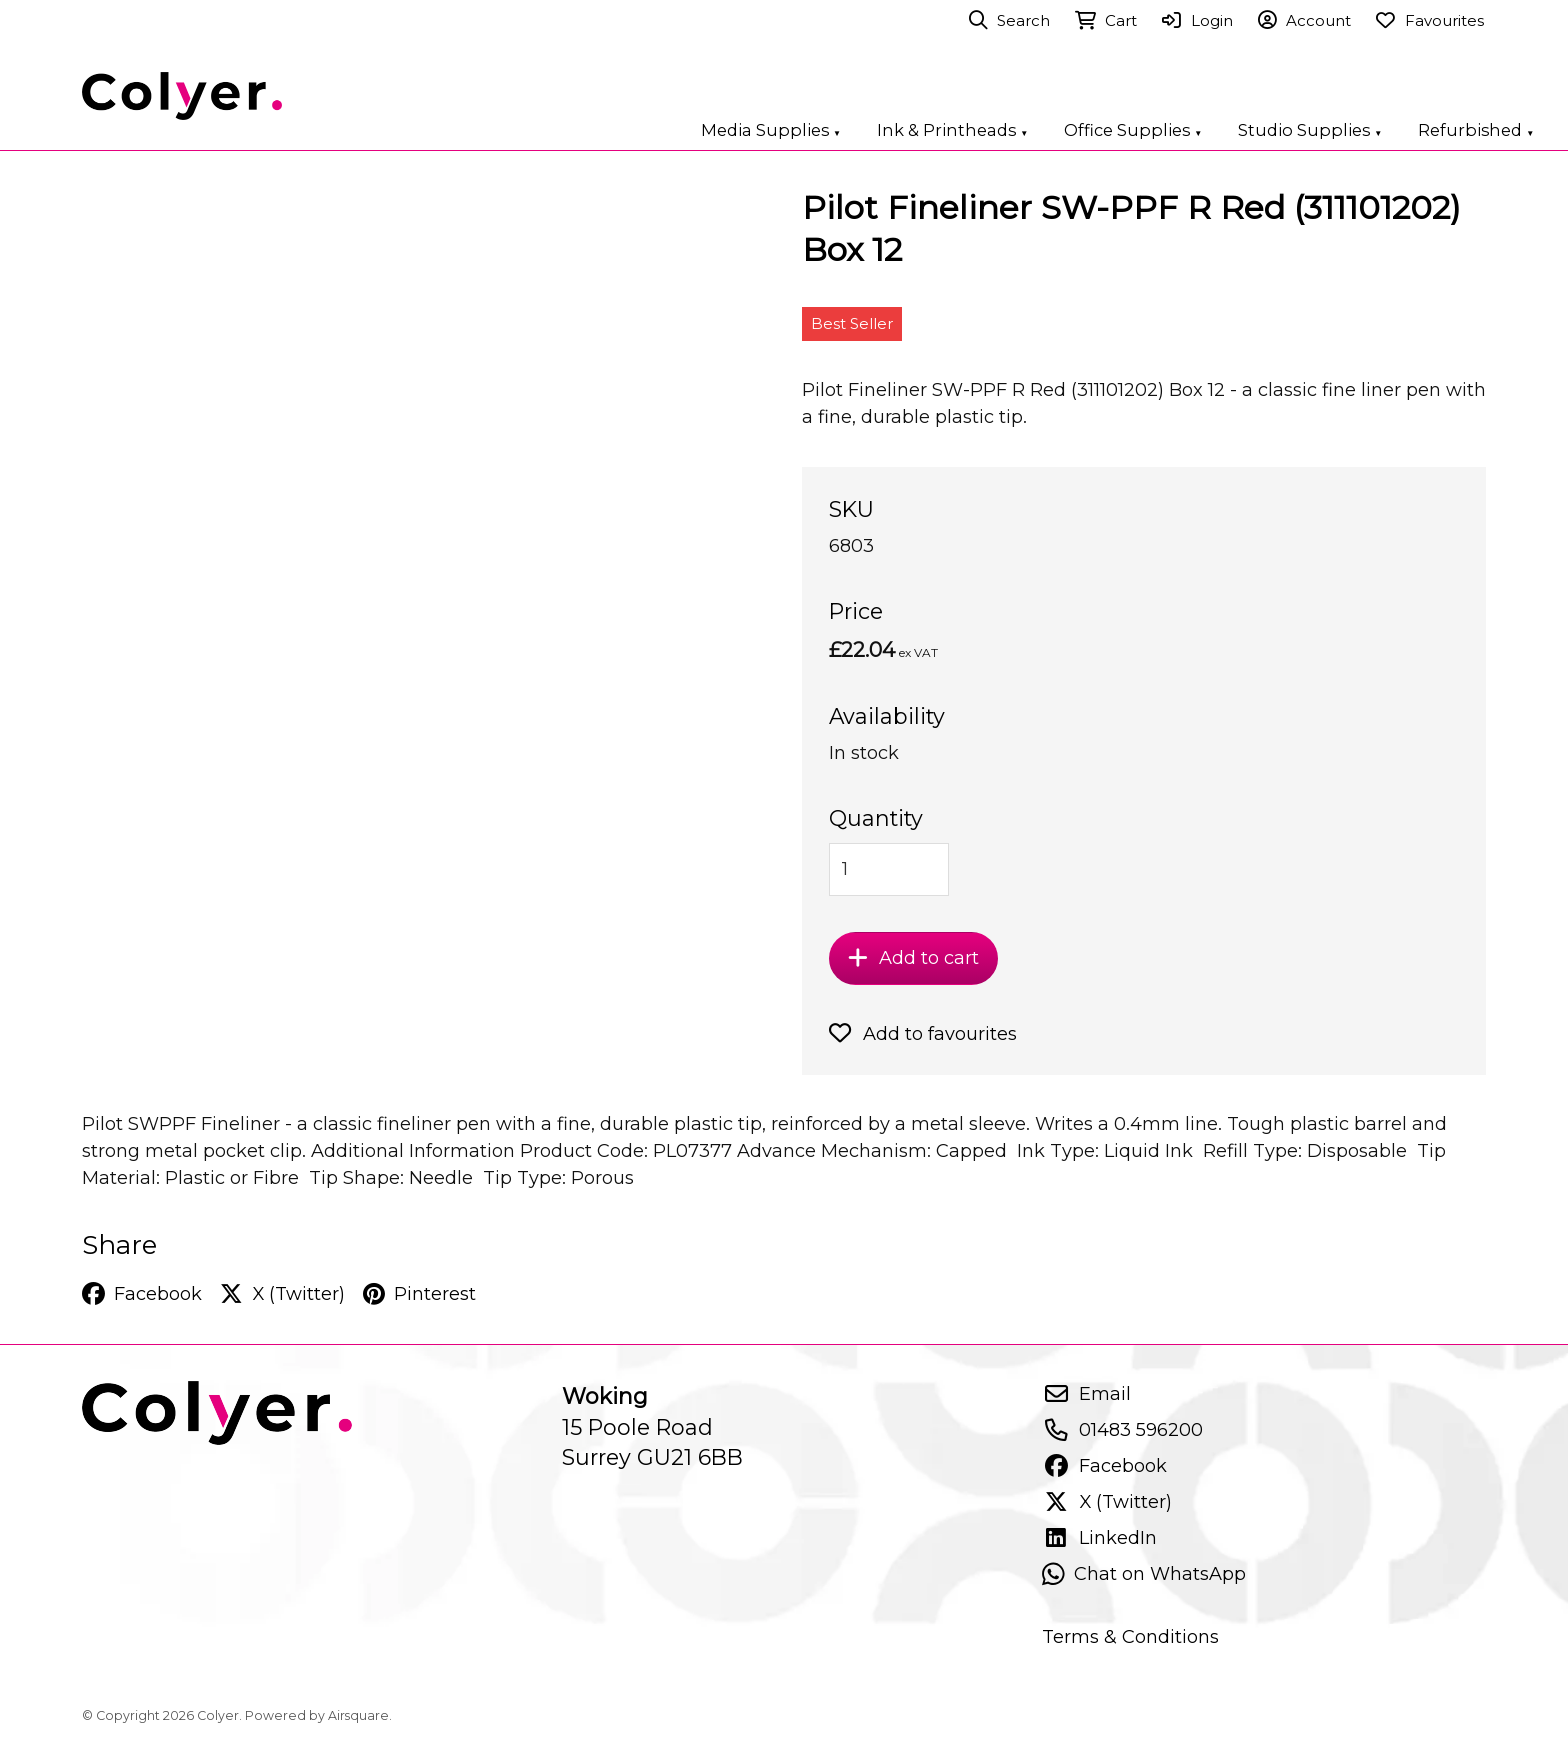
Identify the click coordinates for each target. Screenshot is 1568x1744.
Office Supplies (1133, 130)
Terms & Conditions (1130, 1636)
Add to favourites (923, 1033)
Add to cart (913, 957)
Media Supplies (771, 130)
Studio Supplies (1310, 130)
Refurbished (1476, 130)
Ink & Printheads (952, 130)
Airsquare (358, 1715)
